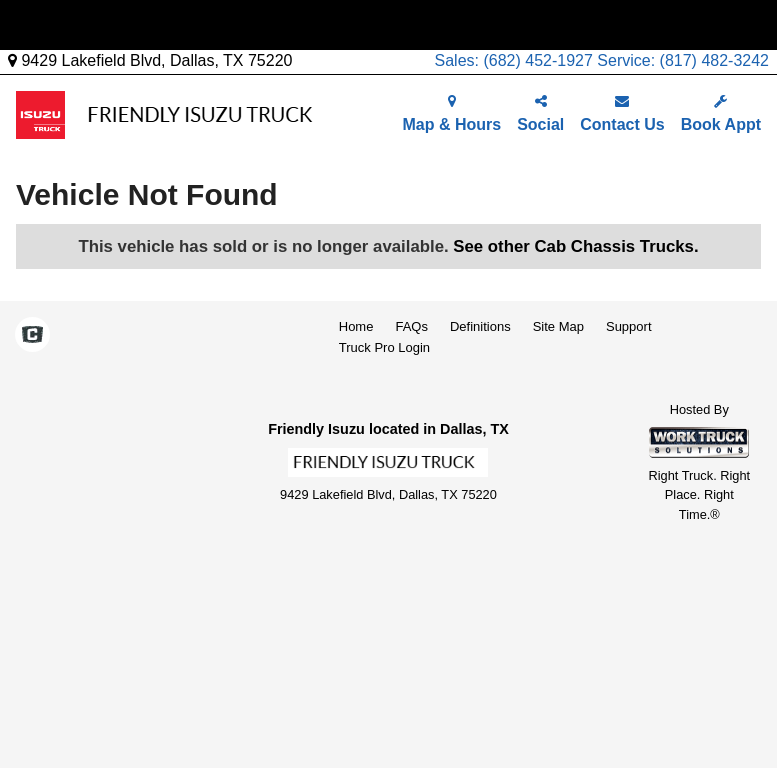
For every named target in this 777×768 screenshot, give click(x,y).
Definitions (480, 326)
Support (629, 326)
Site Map (558, 326)
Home (356, 326)
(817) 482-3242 (714, 60)
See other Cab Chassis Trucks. (575, 246)
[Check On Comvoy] (32, 336)
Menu (48, 24)
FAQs (411, 326)
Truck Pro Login (384, 347)
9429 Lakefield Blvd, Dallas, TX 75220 (150, 60)
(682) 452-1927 (537, 60)
